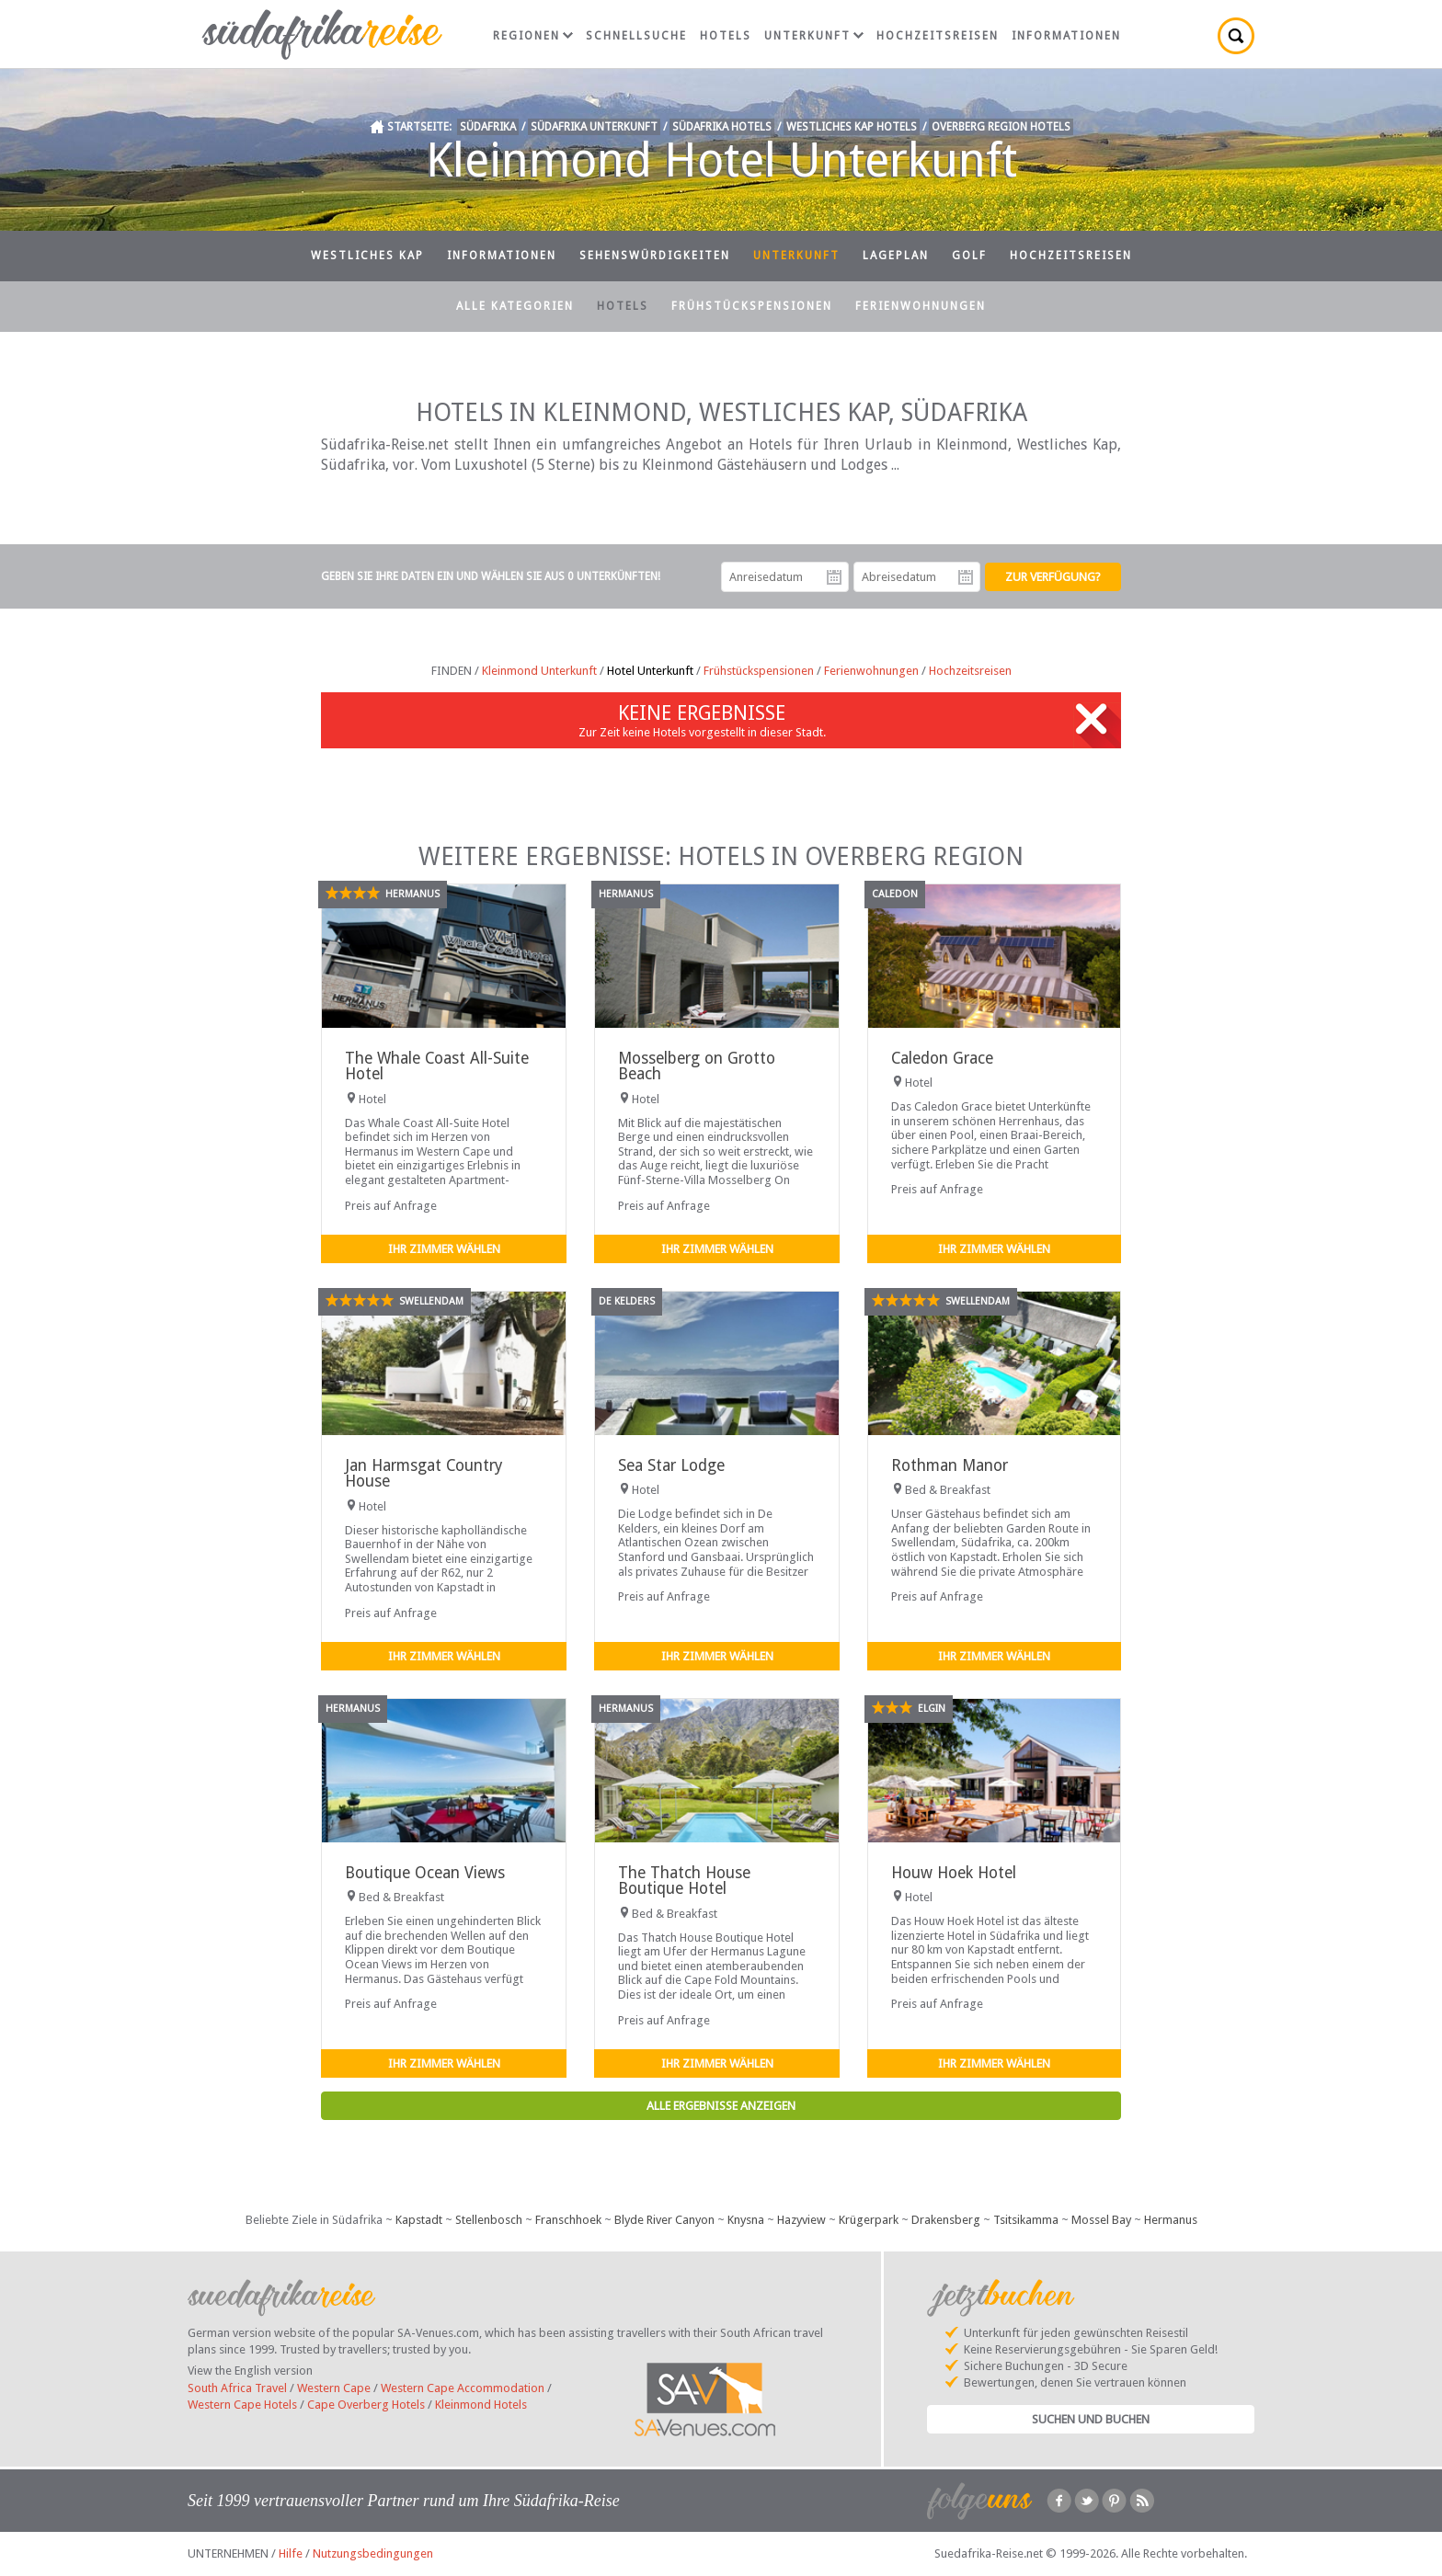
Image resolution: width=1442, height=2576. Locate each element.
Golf (969, 255)
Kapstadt (418, 2220)
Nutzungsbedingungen (373, 2553)
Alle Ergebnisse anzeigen (721, 2106)
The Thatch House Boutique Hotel (684, 1881)
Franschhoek (568, 2220)
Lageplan (896, 255)
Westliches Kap (367, 255)
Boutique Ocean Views (425, 1873)
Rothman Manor (949, 1465)
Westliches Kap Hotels (851, 126)
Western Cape (334, 2388)
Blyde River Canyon (664, 2220)
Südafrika (488, 126)
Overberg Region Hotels (1001, 126)
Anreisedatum (834, 577)
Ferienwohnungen (920, 306)
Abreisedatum (965, 577)
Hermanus (1170, 2220)
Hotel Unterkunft (650, 671)
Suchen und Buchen (1091, 2419)
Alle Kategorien (515, 306)
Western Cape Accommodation (462, 2388)
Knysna (745, 2220)
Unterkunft (814, 35)
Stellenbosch (488, 2220)
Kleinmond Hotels (481, 2404)
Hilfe (291, 2553)
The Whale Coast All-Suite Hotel (437, 1066)
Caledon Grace (942, 1058)
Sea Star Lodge (671, 1465)
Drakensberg (945, 2220)
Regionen (533, 35)
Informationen (1066, 35)
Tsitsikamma (1026, 2220)
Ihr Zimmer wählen (444, 1249)
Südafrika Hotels (722, 126)
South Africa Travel (237, 2388)
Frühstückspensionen (751, 306)
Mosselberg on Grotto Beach (696, 1066)
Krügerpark (868, 2220)
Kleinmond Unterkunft (539, 671)
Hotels (725, 35)
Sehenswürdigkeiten (654, 255)
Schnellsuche (636, 35)
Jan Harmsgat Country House (423, 1473)
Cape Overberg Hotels (366, 2404)
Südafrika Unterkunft (594, 126)
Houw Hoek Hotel (953, 1873)
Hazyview (801, 2220)
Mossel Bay (1101, 2220)
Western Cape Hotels (242, 2404)
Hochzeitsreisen (937, 35)
